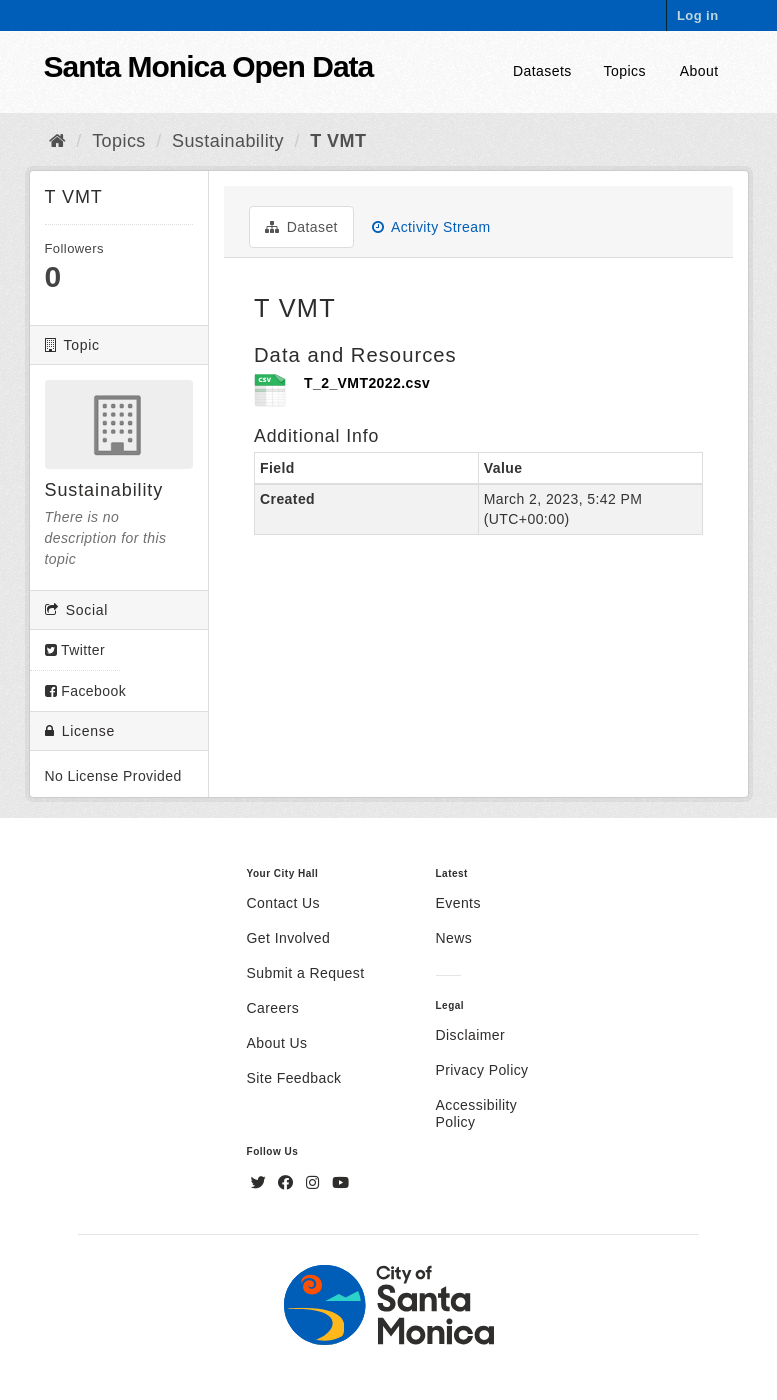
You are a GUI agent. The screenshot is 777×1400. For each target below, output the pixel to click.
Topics (625, 71)
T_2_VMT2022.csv (367, 383)
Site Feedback (294, 1078)
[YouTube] (340, 1183)
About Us (277, 1043)
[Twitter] (261, 1183)
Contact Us (283, 903)
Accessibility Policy (477, 1113)
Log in (698, 15)
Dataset (301, 227)
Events (458, 903)
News (454, 938)
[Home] (57, 141)
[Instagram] (315, 1183)
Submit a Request (306, 973)
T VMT (338, 141)
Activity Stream (431, 227)
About (699, 71)
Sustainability (228, 141)
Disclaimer (471, 1035)
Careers (273, 1008)
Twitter (75, 650)
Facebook (86, 691)
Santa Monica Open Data (209, 66)
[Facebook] (288, 1183)
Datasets (542, 71)
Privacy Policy (482, 1070)
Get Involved (289, 938)
